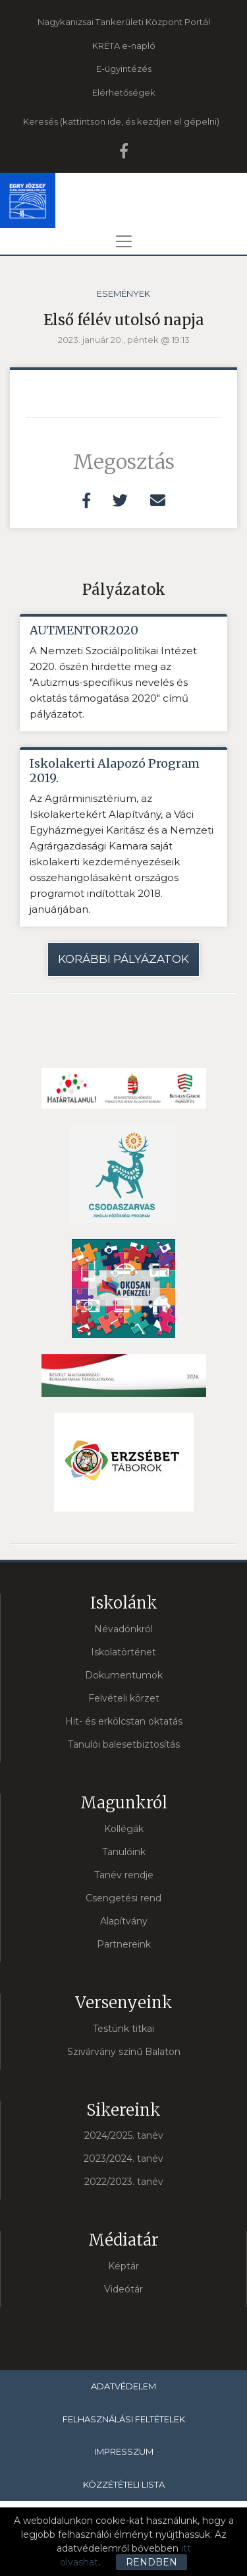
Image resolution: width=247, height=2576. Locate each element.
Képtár (123, 2266)
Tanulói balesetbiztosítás (124, 1744)
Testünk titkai (123, 2029)
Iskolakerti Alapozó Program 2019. (115, 770)
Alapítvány (124, 1921)
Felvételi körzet (123, 1698)
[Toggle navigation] (123, 241)
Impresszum (123, 2451)
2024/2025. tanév (123, 2135)
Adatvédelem (123, 2386)
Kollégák (124, 1829)
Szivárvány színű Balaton (123, 2052)
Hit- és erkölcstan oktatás (123, 1721)
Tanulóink (124, 1852)
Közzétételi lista (124, 2484)
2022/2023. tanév (123, 2182)
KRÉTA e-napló (123, 45)
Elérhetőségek (123, 92)
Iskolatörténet (123, 1652)
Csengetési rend (123, 1898)
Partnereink (124, 1944)
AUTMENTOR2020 (84, 630)
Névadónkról (123, 1629)
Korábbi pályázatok (123, 959)
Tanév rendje (123, 1875)
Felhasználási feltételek (124, 2419)
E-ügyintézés (123, 68)
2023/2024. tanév (123, 2158)
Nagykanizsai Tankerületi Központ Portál (124, 21)
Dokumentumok (124, 1675)
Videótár (123, 2289)
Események (123, 293)
